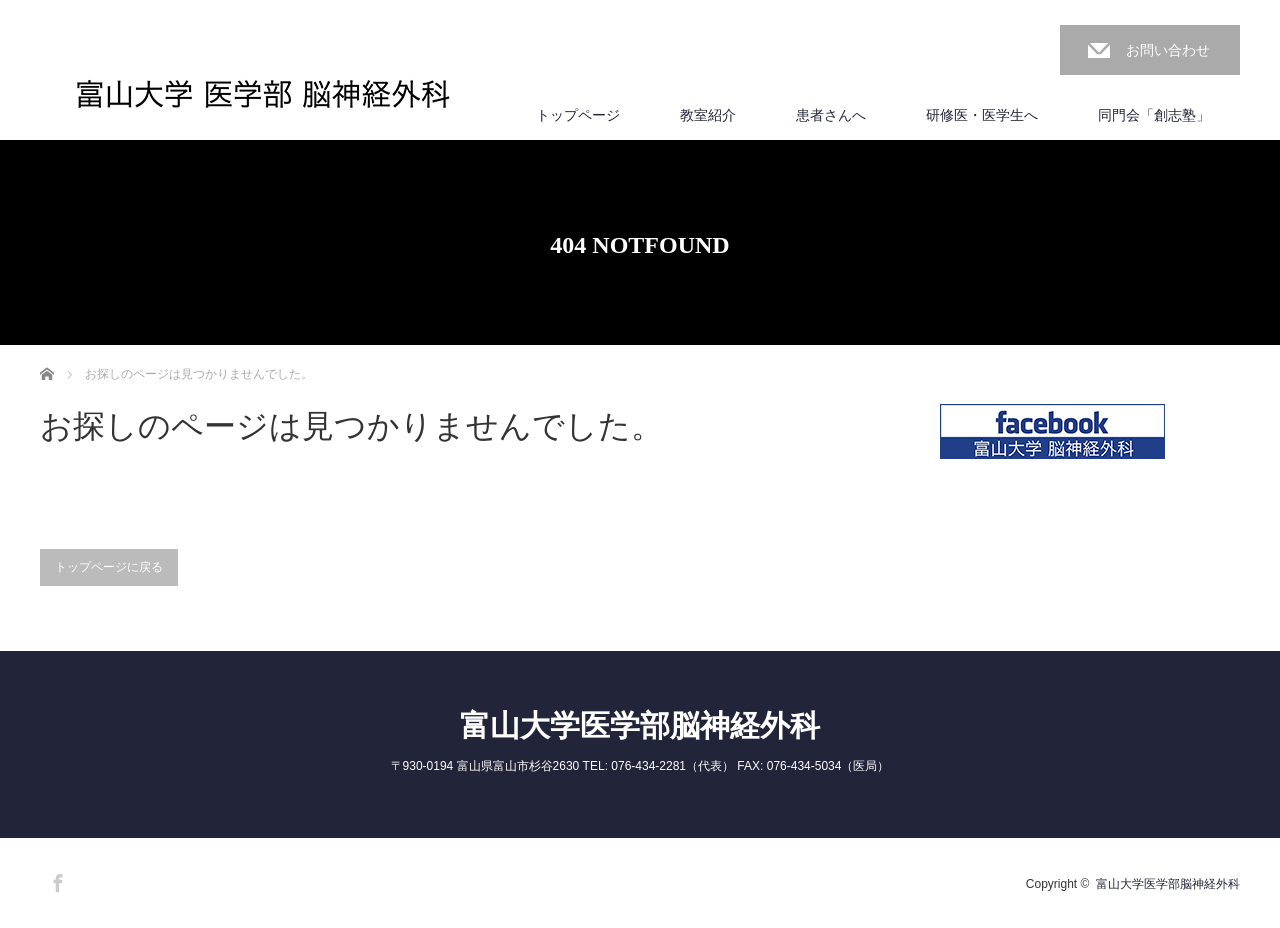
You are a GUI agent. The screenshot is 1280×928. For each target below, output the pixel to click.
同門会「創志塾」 (1154, 115)
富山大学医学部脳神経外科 (640, 725)
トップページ (578, 115)
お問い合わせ (1168, 50)
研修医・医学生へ (982, 115)
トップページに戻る (109, 567)
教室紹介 (708, 115)
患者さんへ (831, 115)
